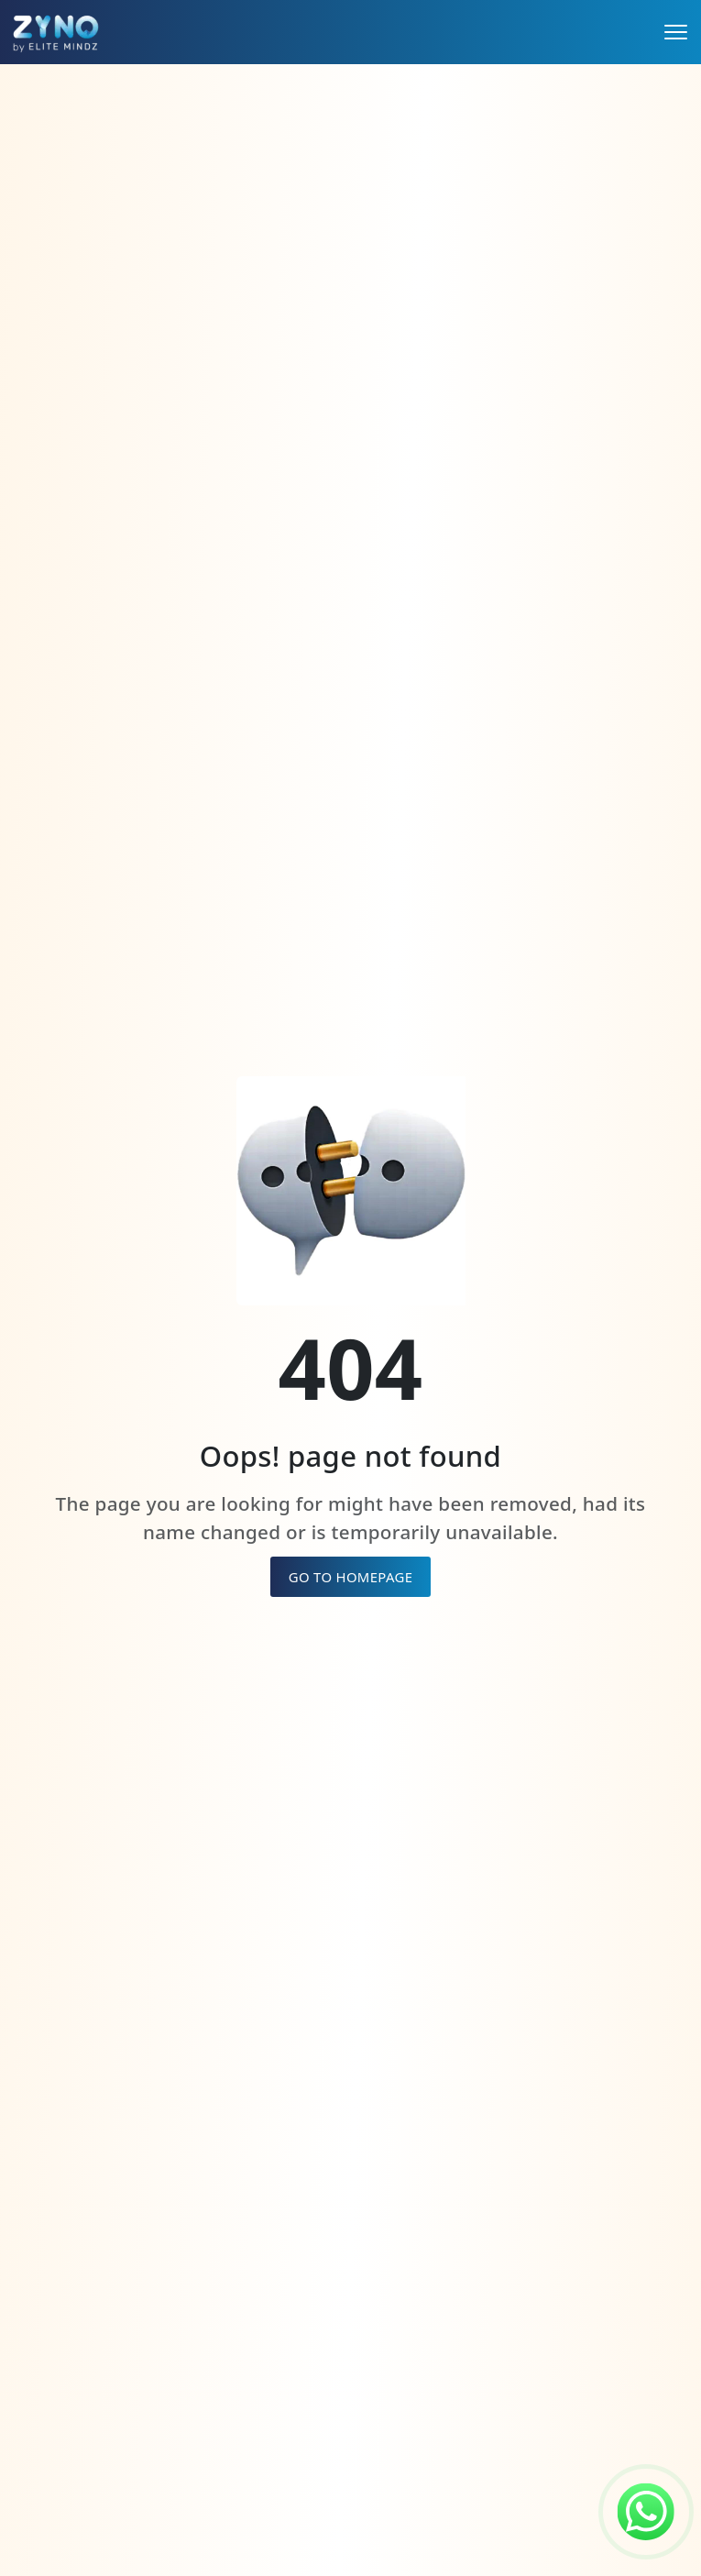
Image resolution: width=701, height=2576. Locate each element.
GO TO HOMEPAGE (351, 1577)
